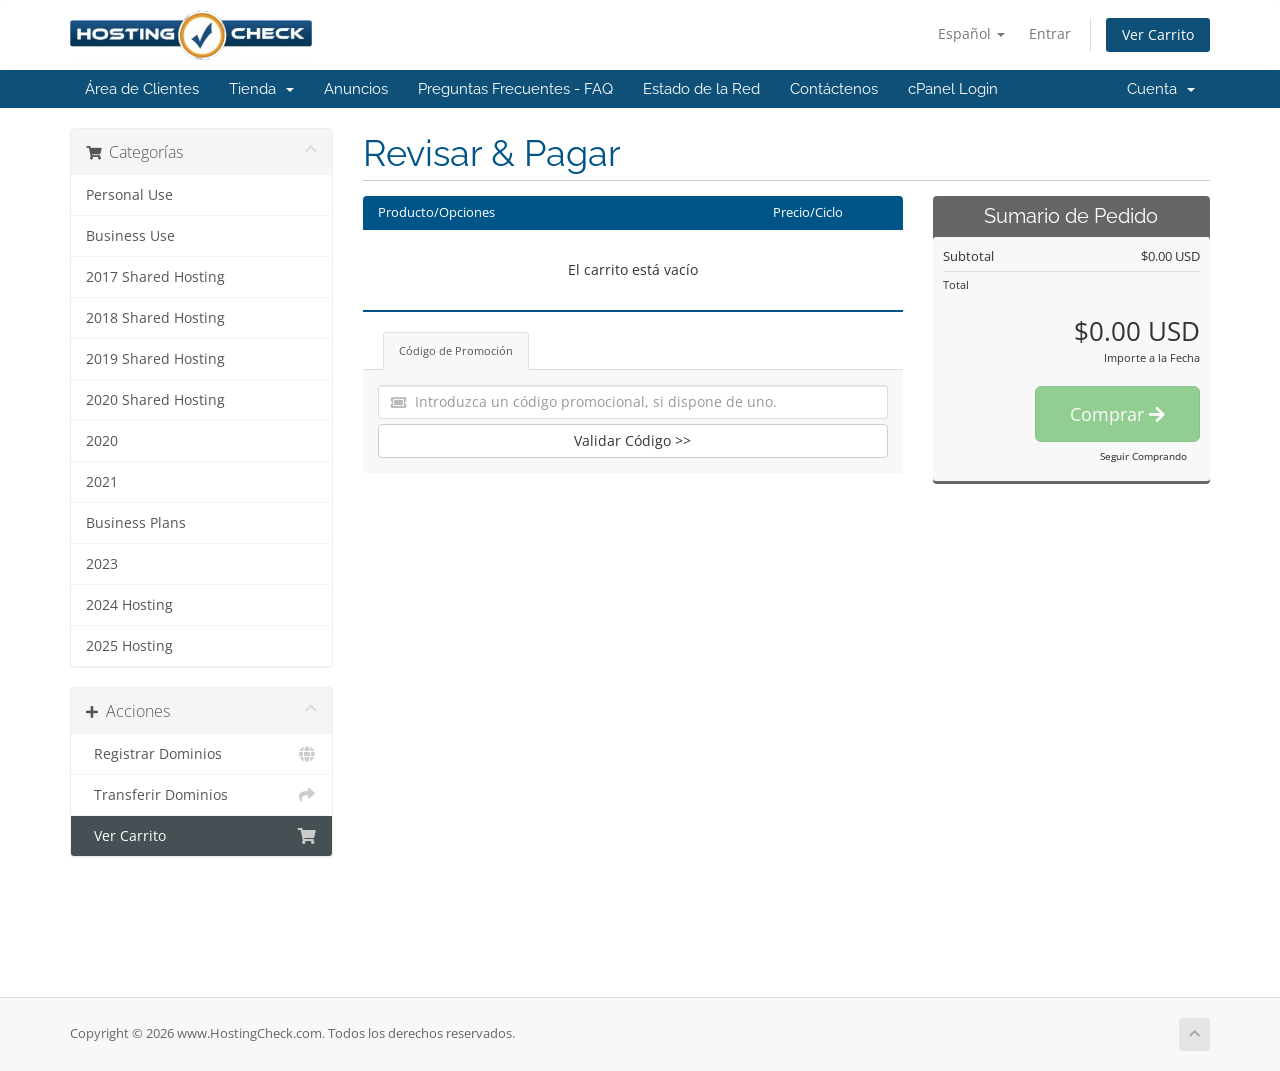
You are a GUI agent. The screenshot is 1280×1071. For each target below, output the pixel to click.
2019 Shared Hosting (155, 359)
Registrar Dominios (201, 754)
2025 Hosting (129, 646)
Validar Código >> (632, 440)
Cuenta (1161, 89)
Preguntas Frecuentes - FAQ (515, 89)
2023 (102, 564)
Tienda (261, 89)
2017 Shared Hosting (155, 277)
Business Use (130, 236)
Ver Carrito (1158, 34)
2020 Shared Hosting (155, 400)
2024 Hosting (129, 605)
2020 (102, 441)
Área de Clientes (142, 89)
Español (971, 33)
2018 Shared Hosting (155, 318)
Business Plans (136, 523)
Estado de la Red (701, 89)
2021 (102, 482)
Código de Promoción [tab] (456, 350)
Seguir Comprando (1143, 456)
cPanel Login (953, 89)
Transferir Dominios (201, 795)
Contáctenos (834, 89)
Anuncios (356, 89)
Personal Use (129, 195)
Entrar (1050, 33)
